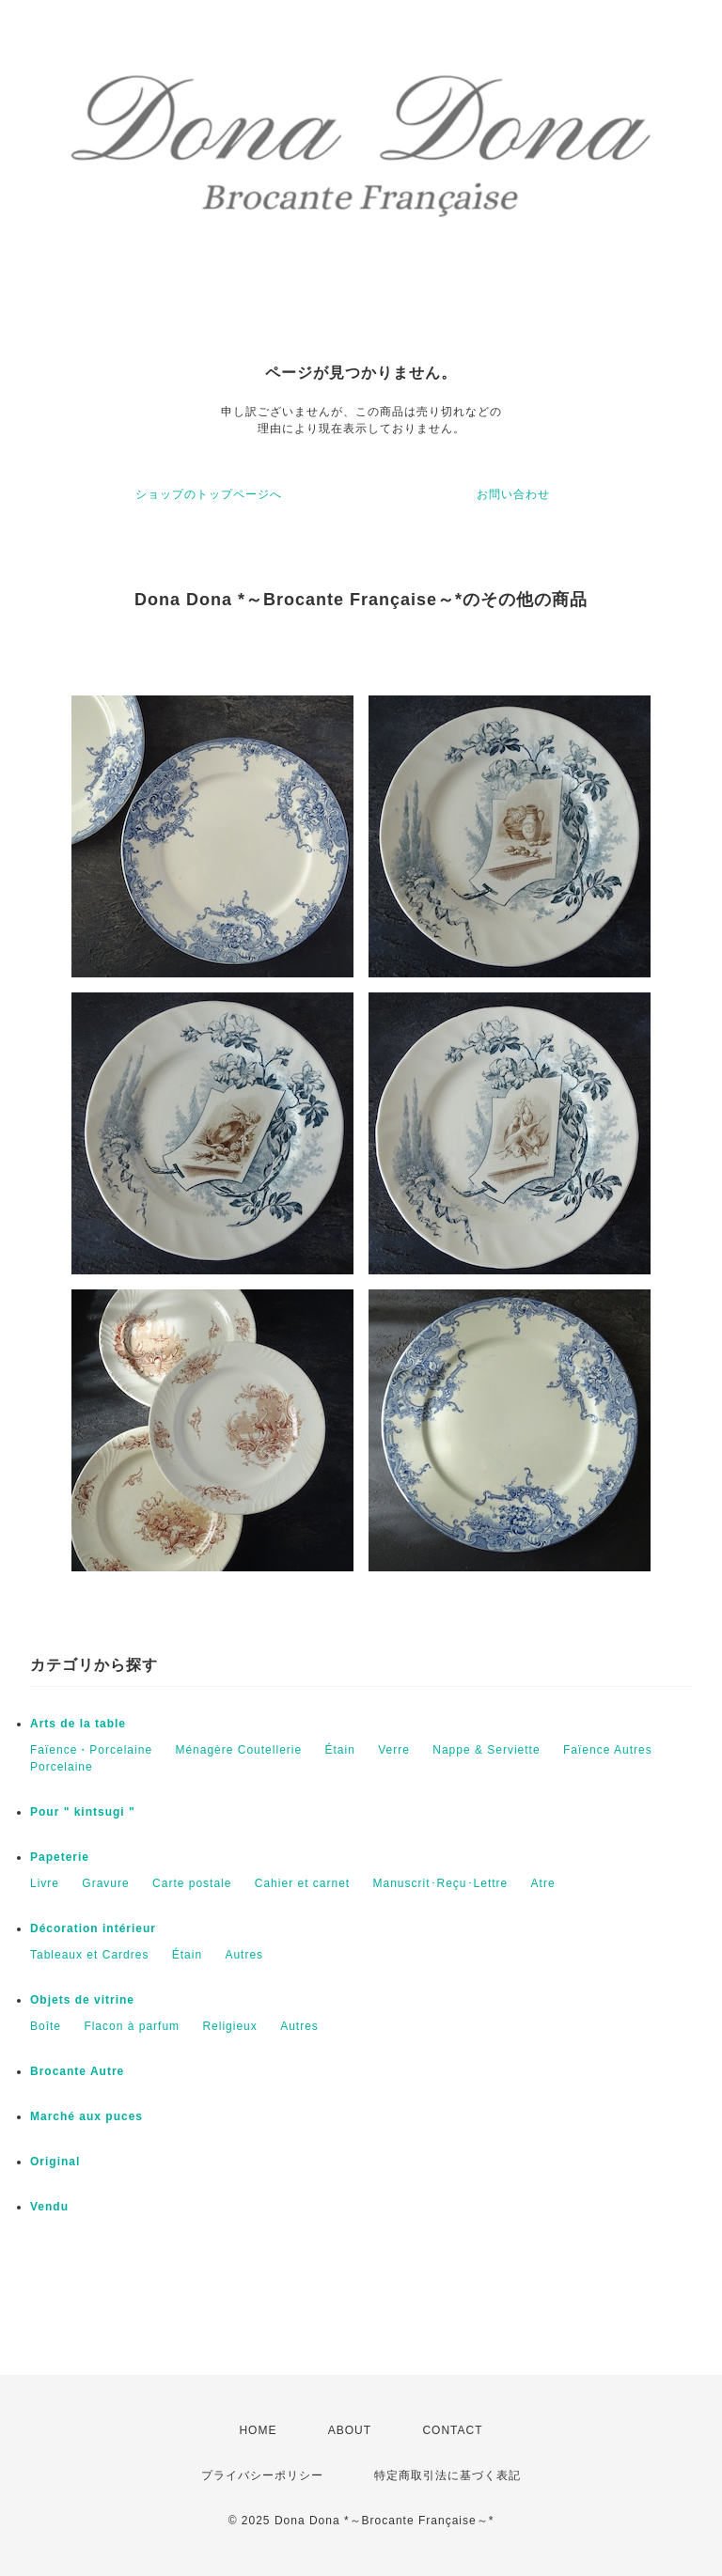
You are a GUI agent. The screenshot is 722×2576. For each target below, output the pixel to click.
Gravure (105, 1883)
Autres (244, 1954)
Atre (543, 1883)
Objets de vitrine (82, 1999)
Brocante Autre (77, 2071)
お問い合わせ (513, 494)
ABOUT (349, 2430)
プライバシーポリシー (262, 2475)
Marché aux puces (86, 2116)
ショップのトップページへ (208, 494)
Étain (339, 1749)
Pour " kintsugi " (82, 1812)
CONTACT (452, 2430)
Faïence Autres (607, 1749)
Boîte (45, 2026)
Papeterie (59, 1857)
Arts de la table (78, 1723)
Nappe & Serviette (486, 1749)
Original (55, 2161)
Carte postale (191, 1883)
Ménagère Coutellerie (238, 1749)
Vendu (49, 2206)
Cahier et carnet (302, 1883)
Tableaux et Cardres (89, 1954)
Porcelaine (61, 1766)
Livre (44, 1883)
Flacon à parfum (132, 2026)
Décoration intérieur (93, 1928)
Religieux (229, 2026)
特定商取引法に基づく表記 (447, 2475)
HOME (257, 2430)
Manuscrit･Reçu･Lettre (441, 1883)
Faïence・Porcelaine (91, 1749)
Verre (394, 1749)
